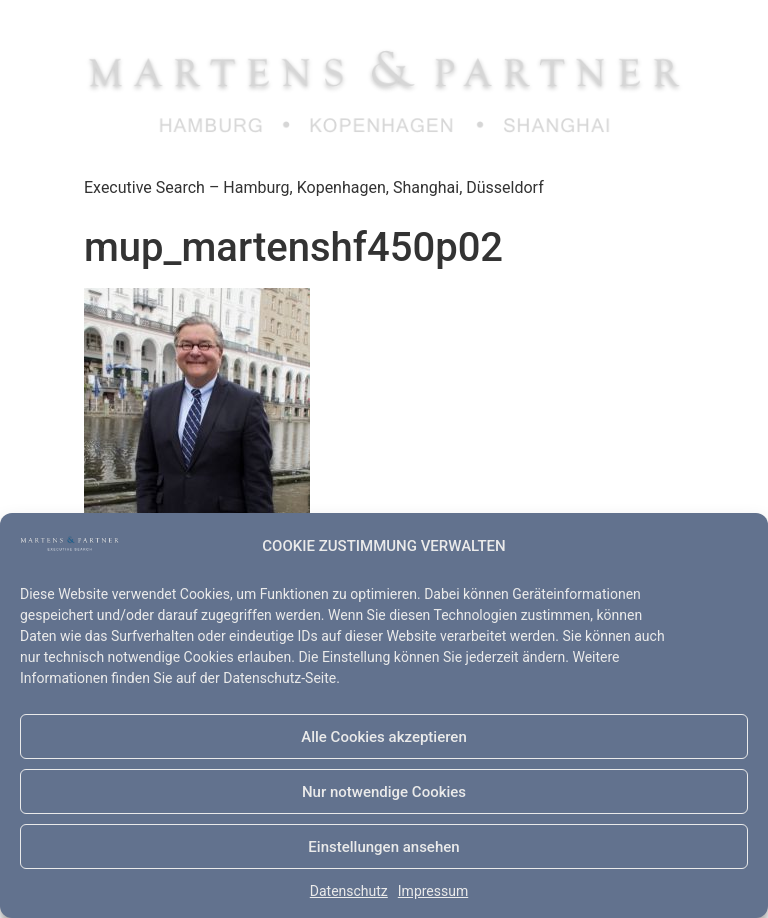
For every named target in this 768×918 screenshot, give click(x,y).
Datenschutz (349, 891)
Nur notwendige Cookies (384, 792)
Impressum (433, 891)
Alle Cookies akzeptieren (384, 737)
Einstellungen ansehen (383, 847)
